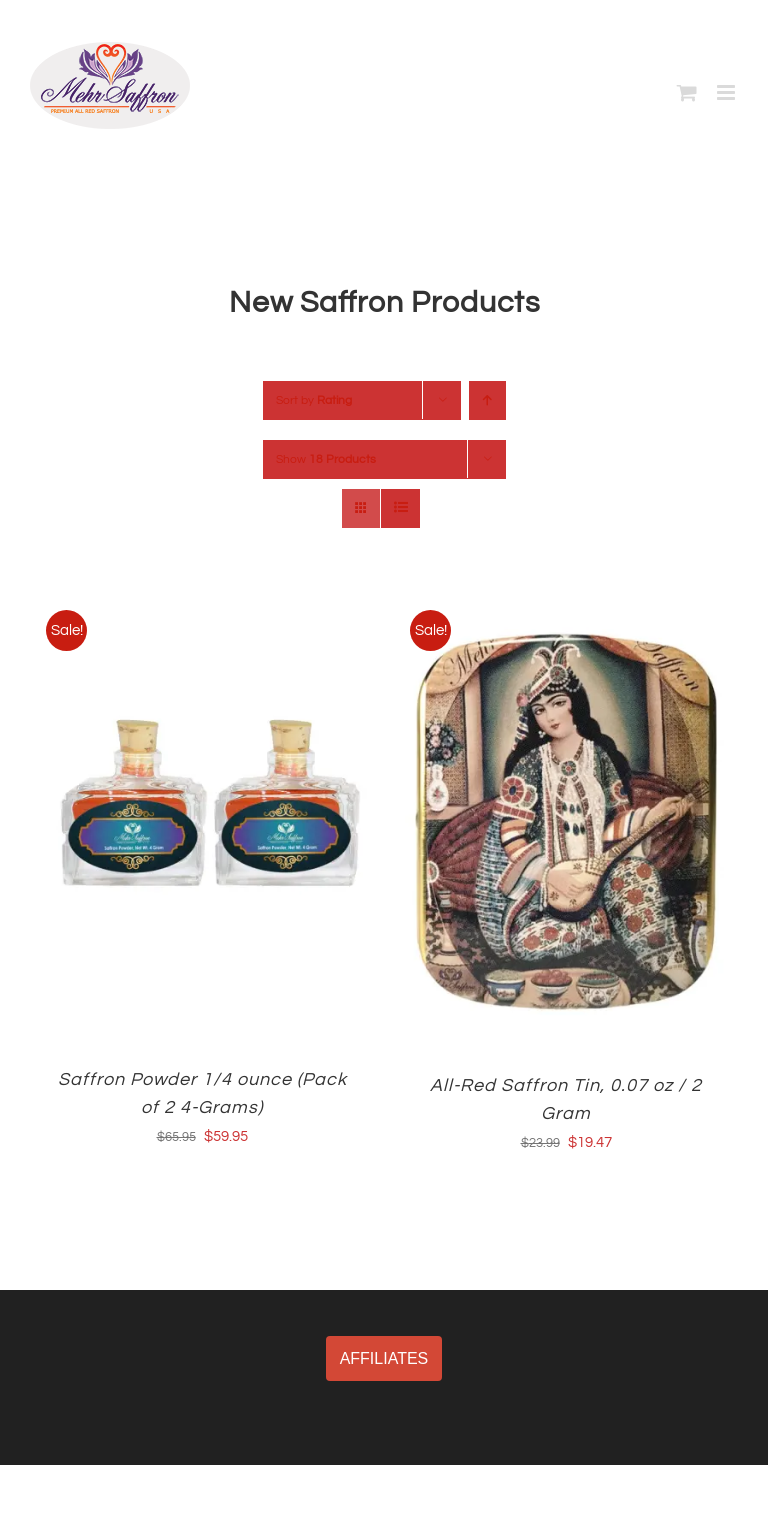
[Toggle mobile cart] (687, 92)
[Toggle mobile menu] (727, 92)
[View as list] (400, 508)
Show (326, 459)
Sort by (314, 400)
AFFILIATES (384, 1358)
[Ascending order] (487, 400)
